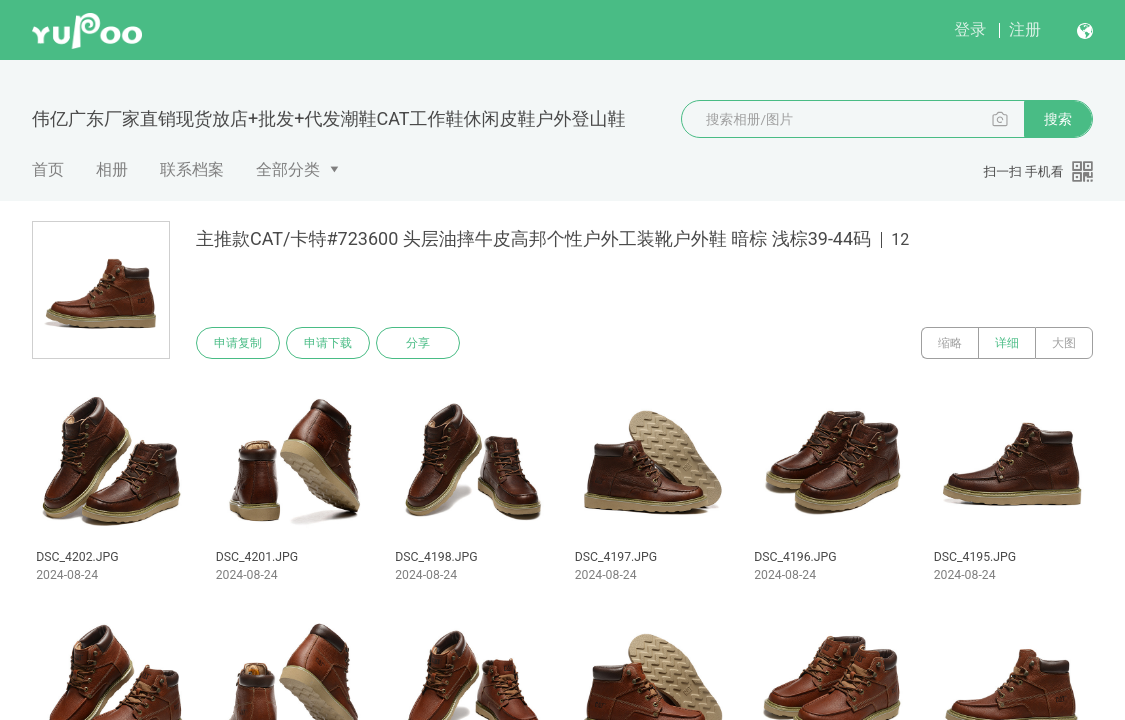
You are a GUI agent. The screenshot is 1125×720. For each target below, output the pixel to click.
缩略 (950, 343)
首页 (48, 169)
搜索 (1058, 119)
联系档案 (192, 169)
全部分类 (288, 169)
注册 (1025, 29)
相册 (112, 169)
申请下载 (328, 343)
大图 (1064, 343)
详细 (1007, 343)
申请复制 (238, 343)
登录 (970, 29)
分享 (418, 343)
